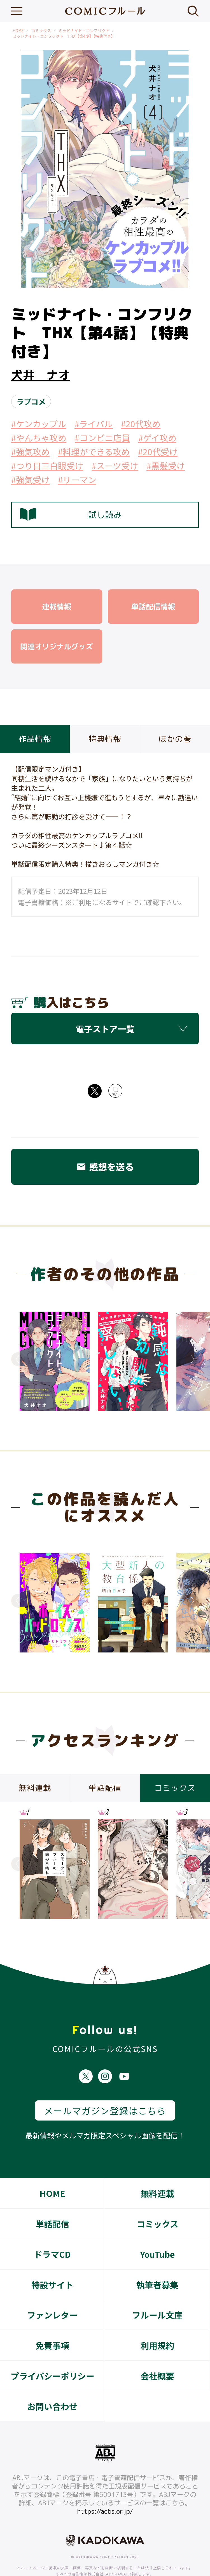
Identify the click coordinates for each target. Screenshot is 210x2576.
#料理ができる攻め (94, 451)
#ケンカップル (38, 423)
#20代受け (158, 451)
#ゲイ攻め (157, 437)
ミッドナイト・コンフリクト (84, 30)
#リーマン (77, 479)
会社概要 (157, 2355)
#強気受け (30, 479)
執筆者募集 (157, 2264)
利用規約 (157, 2324)
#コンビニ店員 (102, 437)
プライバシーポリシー (52, 2355)
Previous (18, 1359)
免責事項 (52, 2324)
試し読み (71, 515)
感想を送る (105, 1166)
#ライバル (93, 423)
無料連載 (157, 2172)
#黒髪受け (165, 465)
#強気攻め (30, 451)
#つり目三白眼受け (47, 465)
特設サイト (52, 2264)
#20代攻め (140, 423)
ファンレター (52, 2294)
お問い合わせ (52, 2385)
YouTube (157, 2233)
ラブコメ (31, 401)
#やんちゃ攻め (38, 437)
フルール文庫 (157, 2294)
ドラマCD (52, 2233)
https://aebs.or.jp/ (105, 2490)
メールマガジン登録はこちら (105, 2089)
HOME (18, 30)
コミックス (41, 30)
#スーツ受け (115, 465)
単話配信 (52, 2203)
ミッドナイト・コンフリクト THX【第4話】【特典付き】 (64, 36)
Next (192, 1359)
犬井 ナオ (40, 375)
